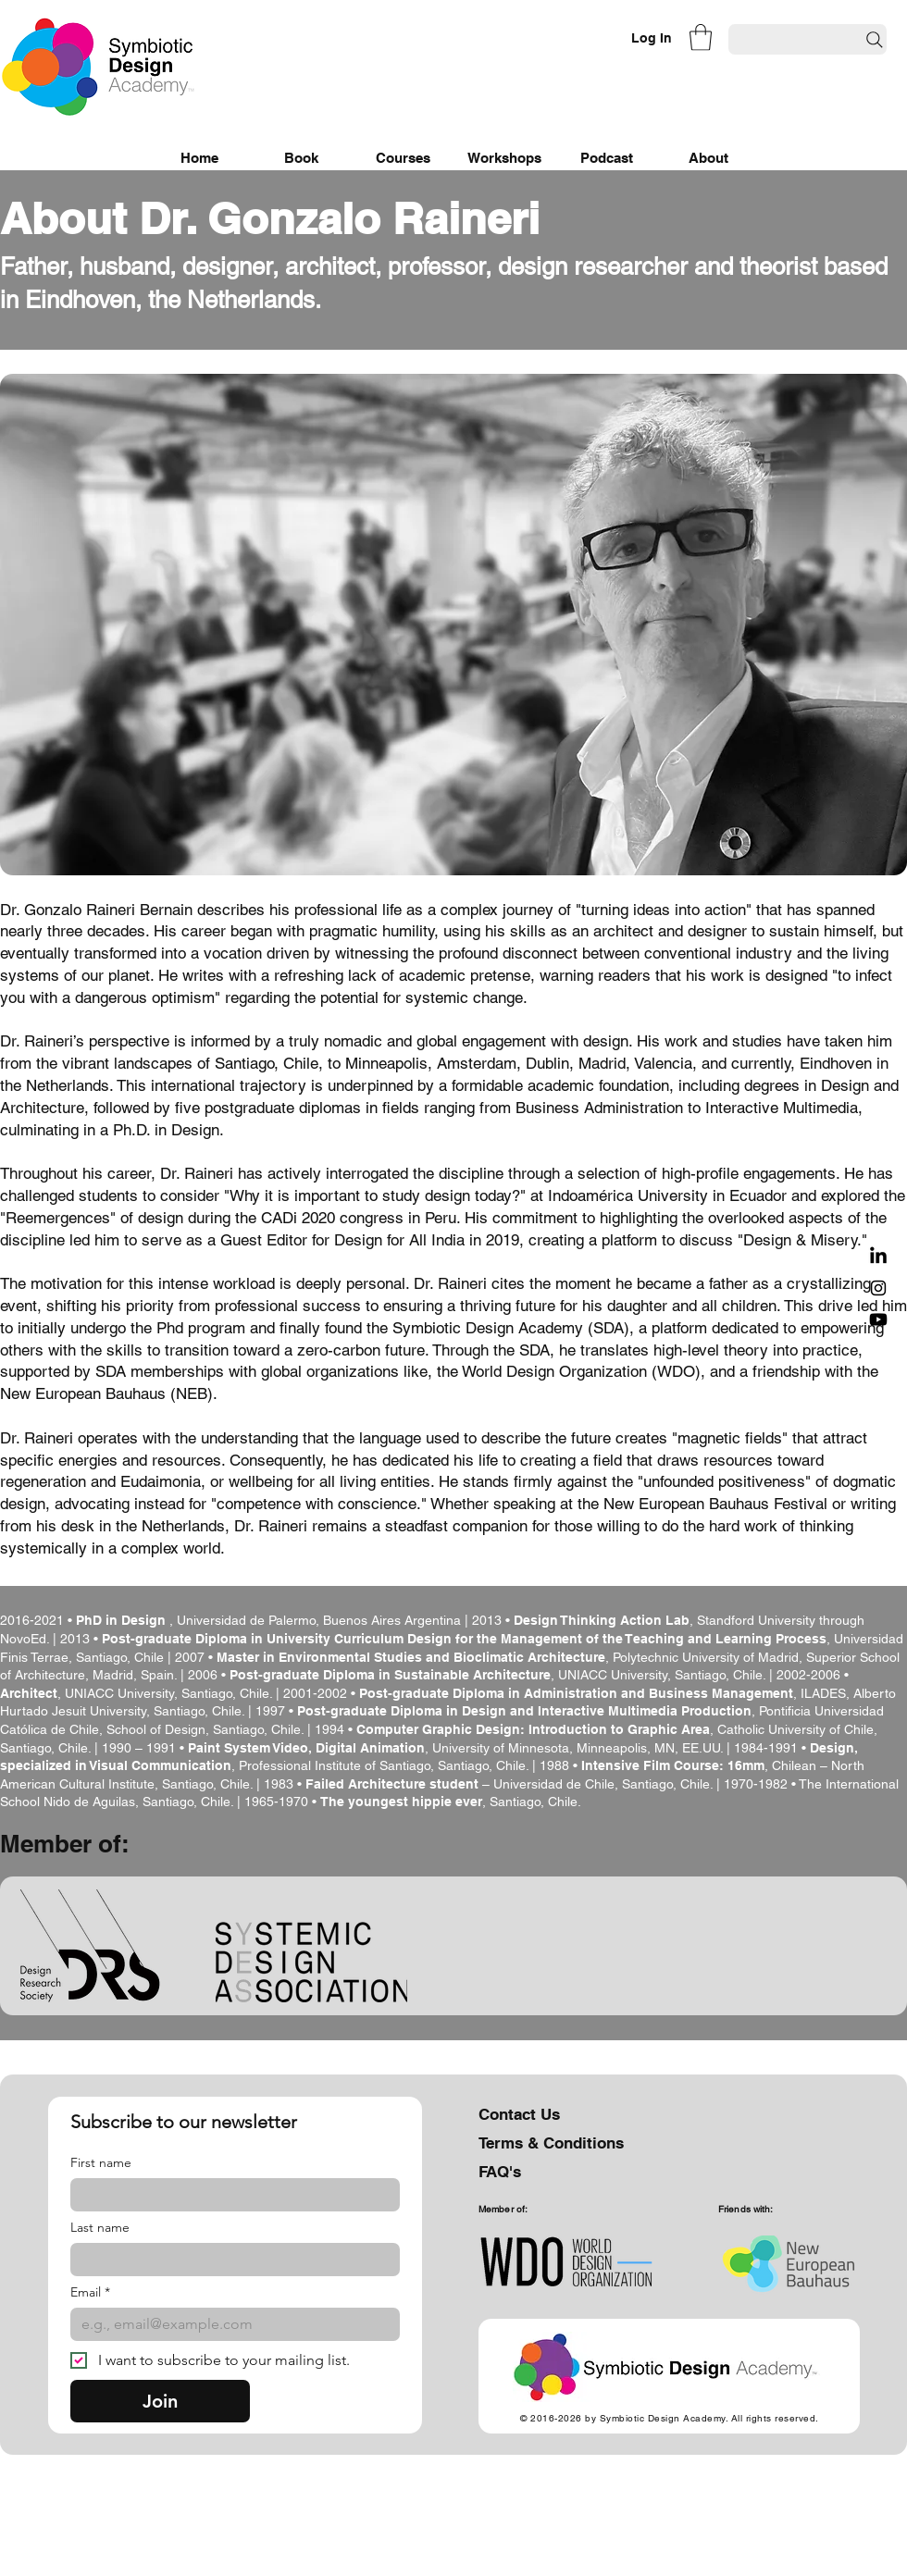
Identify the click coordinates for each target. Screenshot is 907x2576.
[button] (701, 37)
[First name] (229, 2194)
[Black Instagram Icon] (878, 1288)
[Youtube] (878, 1319)
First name (100, 2163)
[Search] (807, 39)
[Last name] (229, 2259)
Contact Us (519, 2114)
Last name (100, 2227)
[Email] (229, 2324)
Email (90, 2292)
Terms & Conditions (551, 2143)
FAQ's (499, 2171)
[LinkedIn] (878, 1256)
